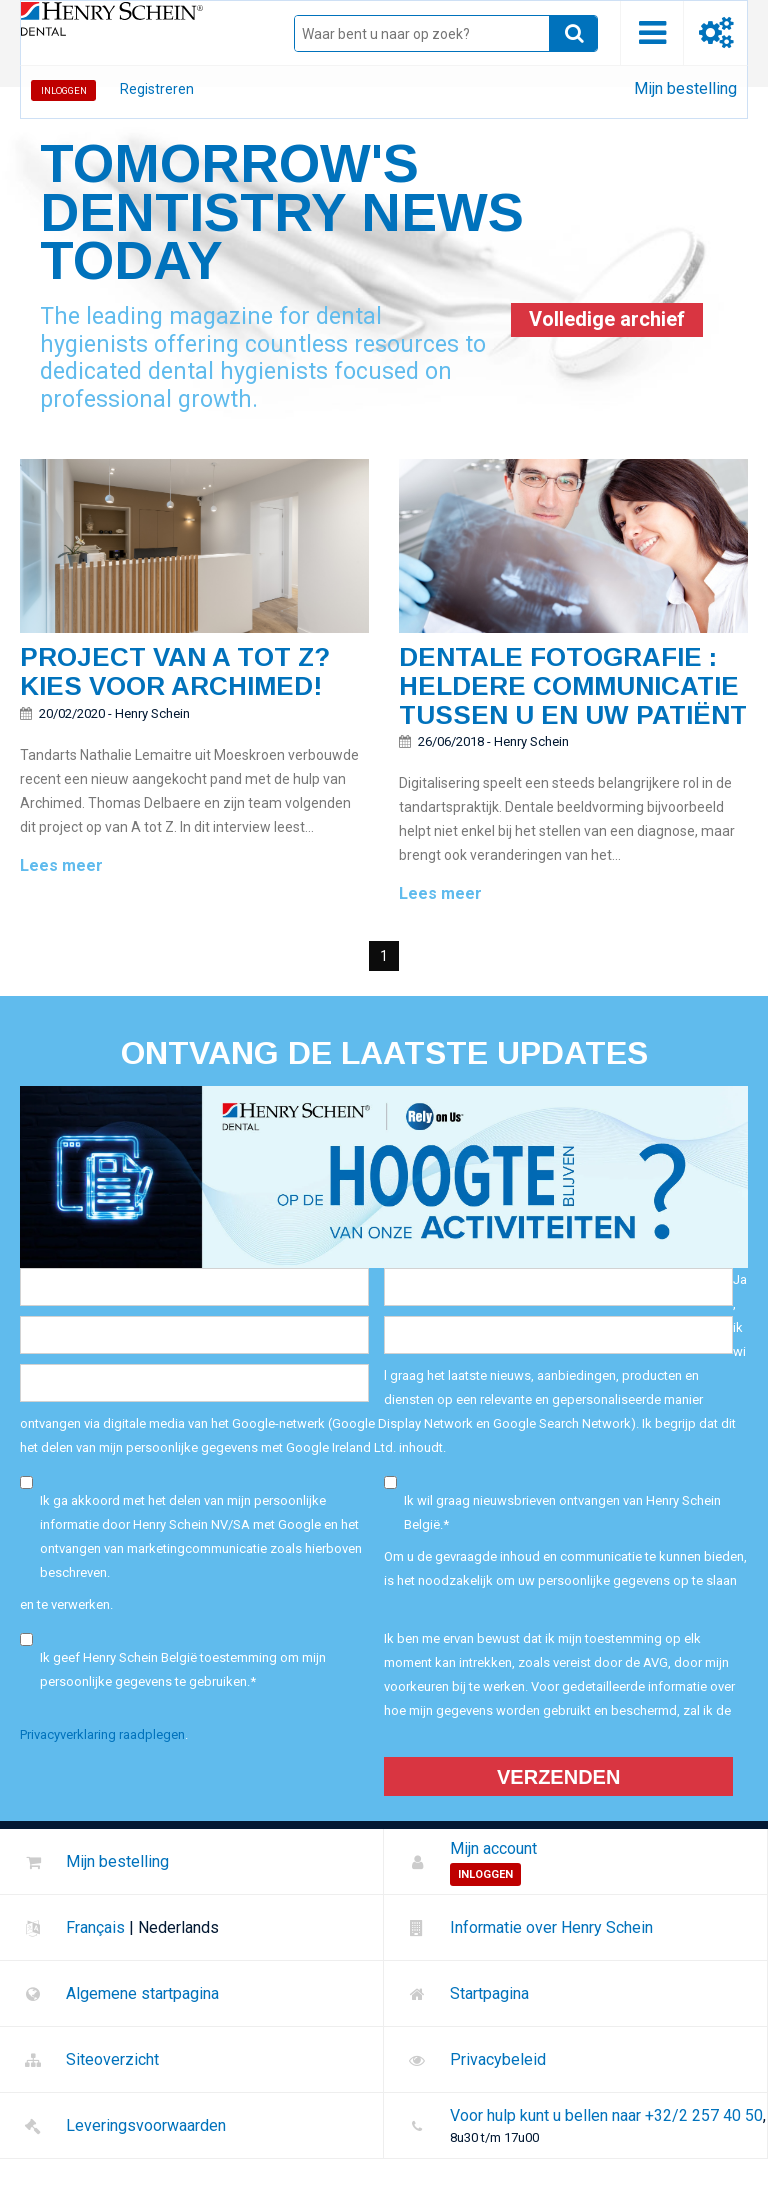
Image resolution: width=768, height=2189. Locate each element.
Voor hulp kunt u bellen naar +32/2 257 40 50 (606, 2115)
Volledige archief (607, 319)
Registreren (157, 89)
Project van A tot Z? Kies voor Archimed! (175, 671)
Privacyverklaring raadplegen (102, 1734)
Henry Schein (152, 713)
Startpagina (489, 1993)
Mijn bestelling (685, 88)
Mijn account (493, 1848)
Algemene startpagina (142, 1993)
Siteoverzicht (112, 2059)
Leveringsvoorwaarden (146, 2125)
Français (95, 1927)
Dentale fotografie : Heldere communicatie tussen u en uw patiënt (573, 685)
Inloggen (64, 90)
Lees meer (61, 865)
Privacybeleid (498, 2059)
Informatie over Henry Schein (551, 1927)
